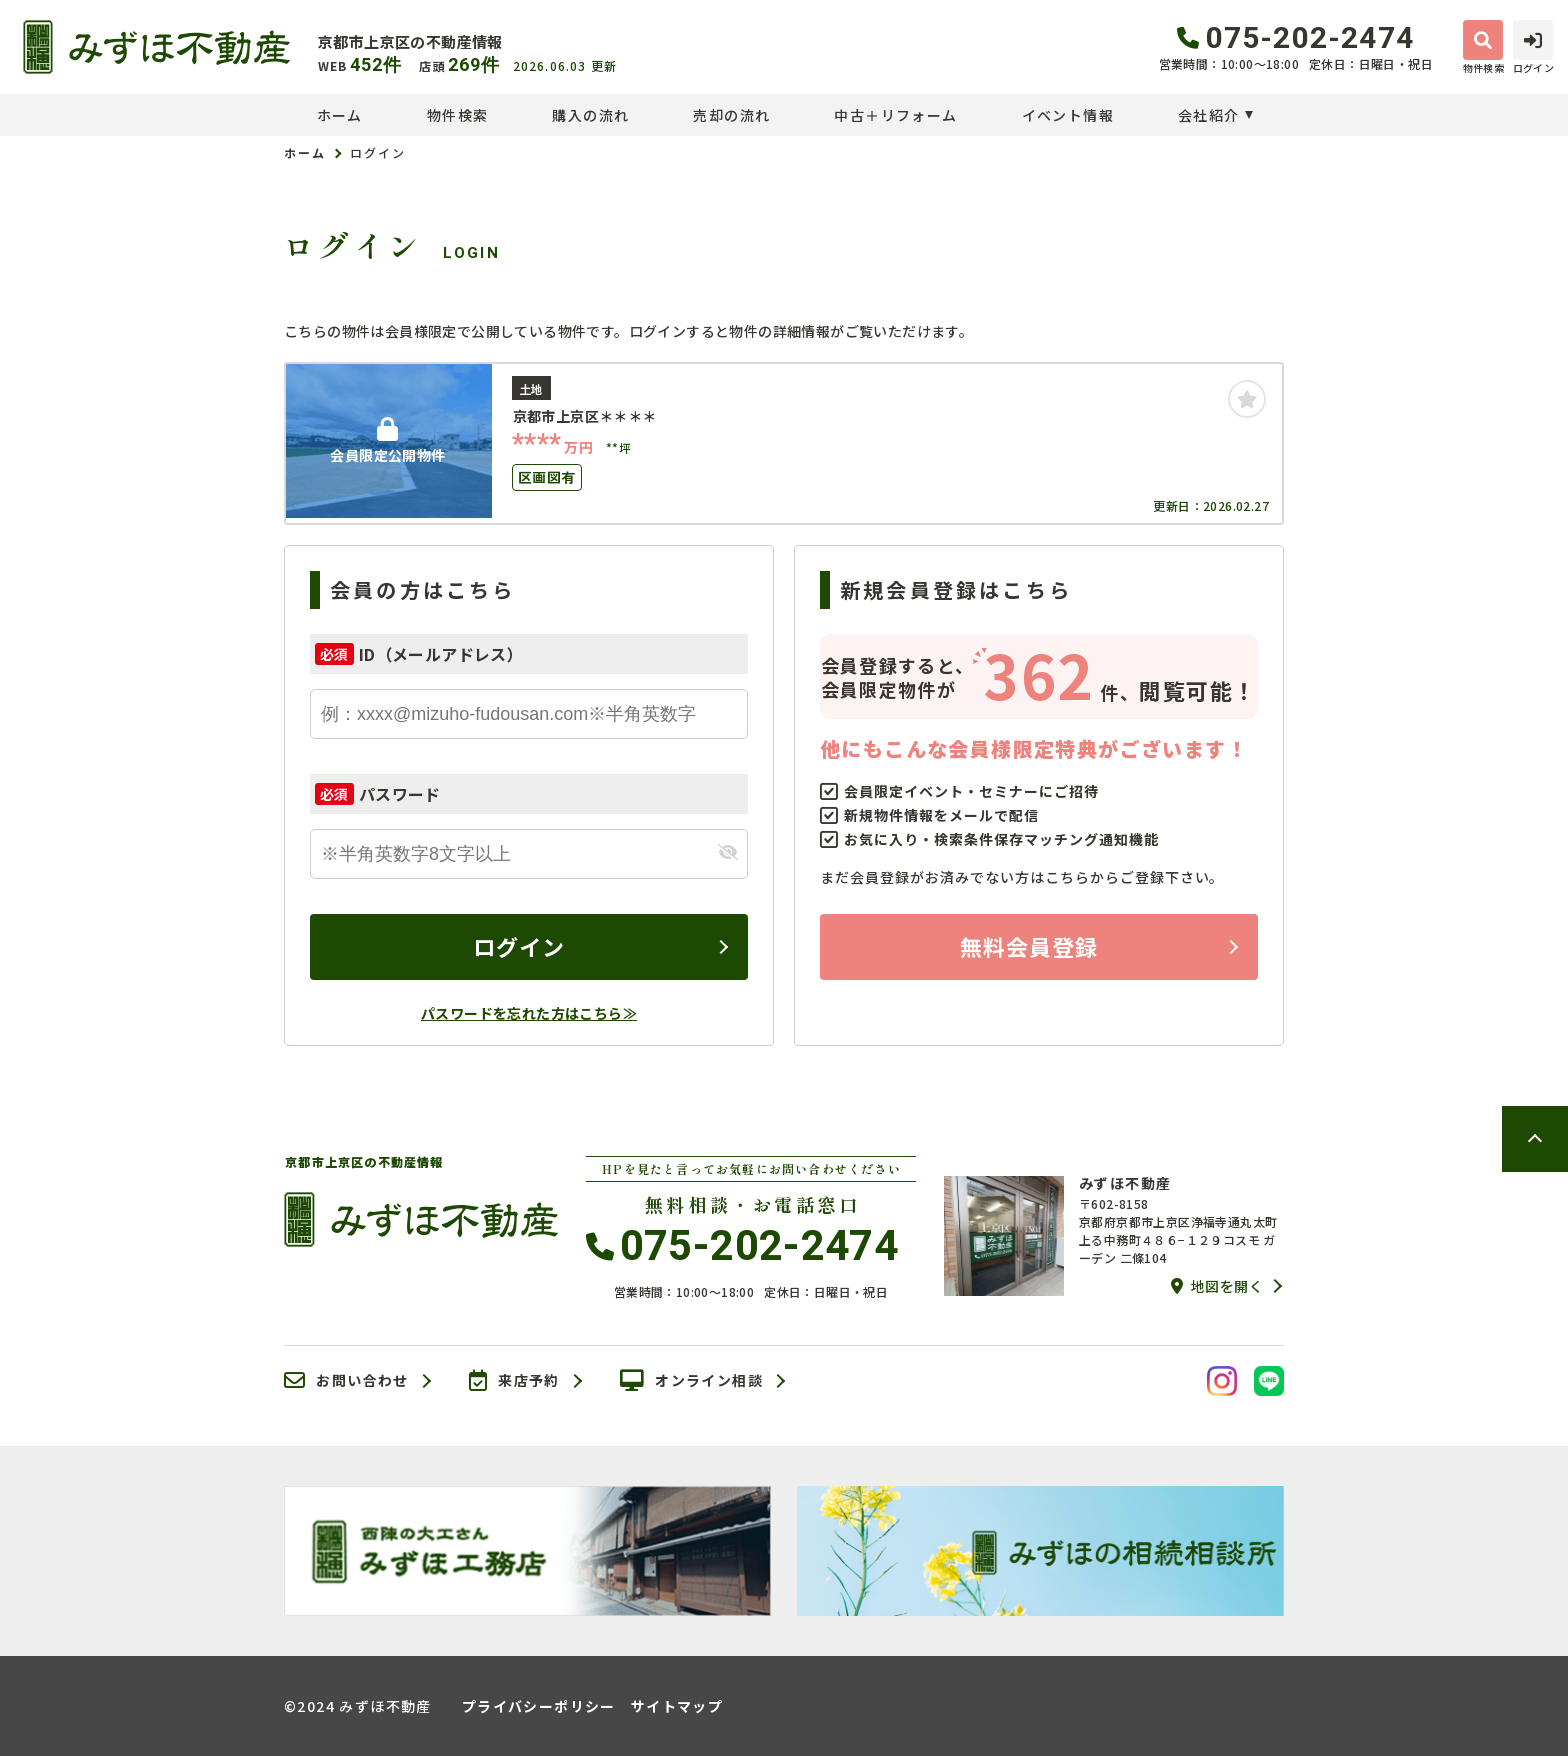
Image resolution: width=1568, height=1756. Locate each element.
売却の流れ (731, 115)
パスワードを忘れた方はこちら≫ (529, 1013)
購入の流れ (590, 115)
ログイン (519, 946)
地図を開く (1217, 1286)
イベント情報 (1068, 115)
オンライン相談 (691, 1381)
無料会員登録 (1029, 946)
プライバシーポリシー (539, 1706)
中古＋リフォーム (895, 115)
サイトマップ (677, 1706)
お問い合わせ (346, 1381)
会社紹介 (1209, 115)
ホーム (340, 115)
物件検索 (458, 115)
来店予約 (514, 1381)
